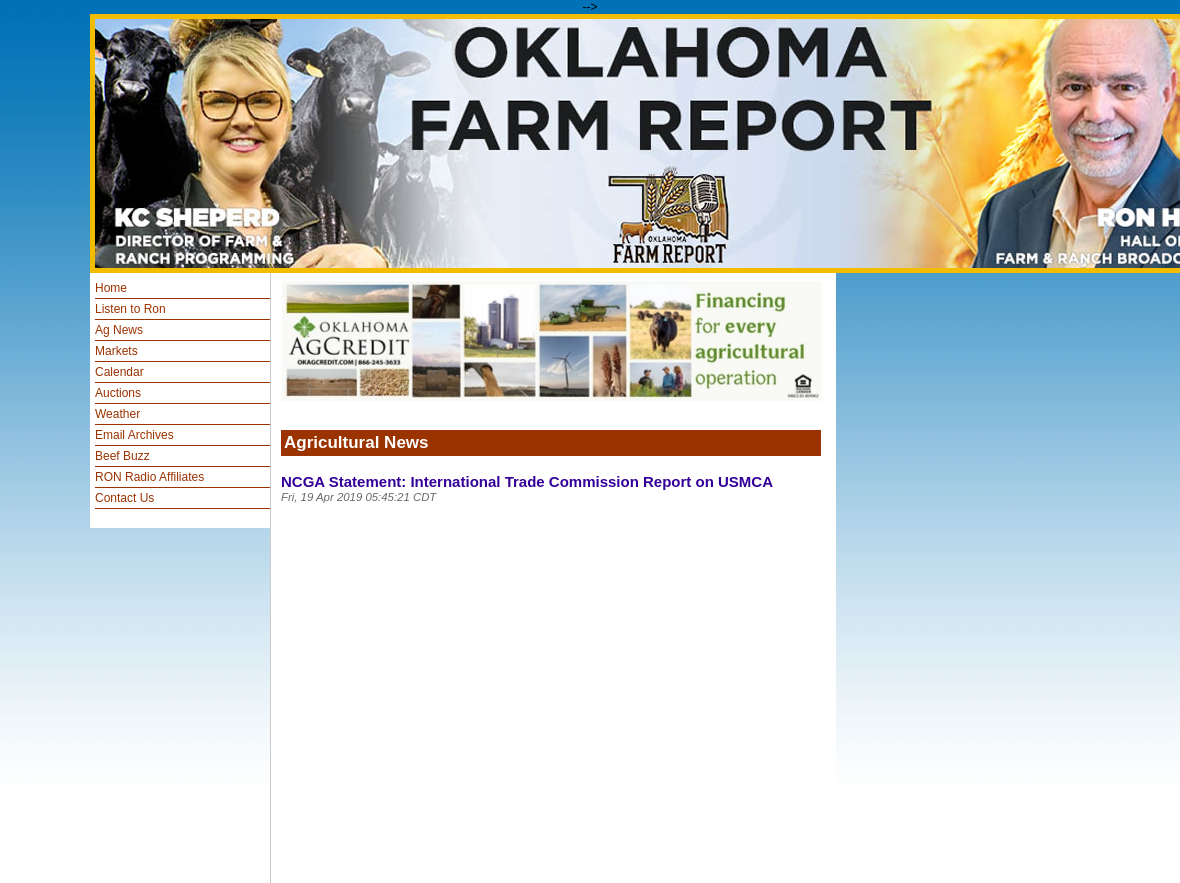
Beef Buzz (122, 456)
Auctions (118, 393)
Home (111, 288)
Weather (117, 414)
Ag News (119, 330)
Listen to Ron (130, 309)
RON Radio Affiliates (149, 477)
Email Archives (134, 435)
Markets (116, 351)
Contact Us (124, 498)
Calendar (119, 372)
